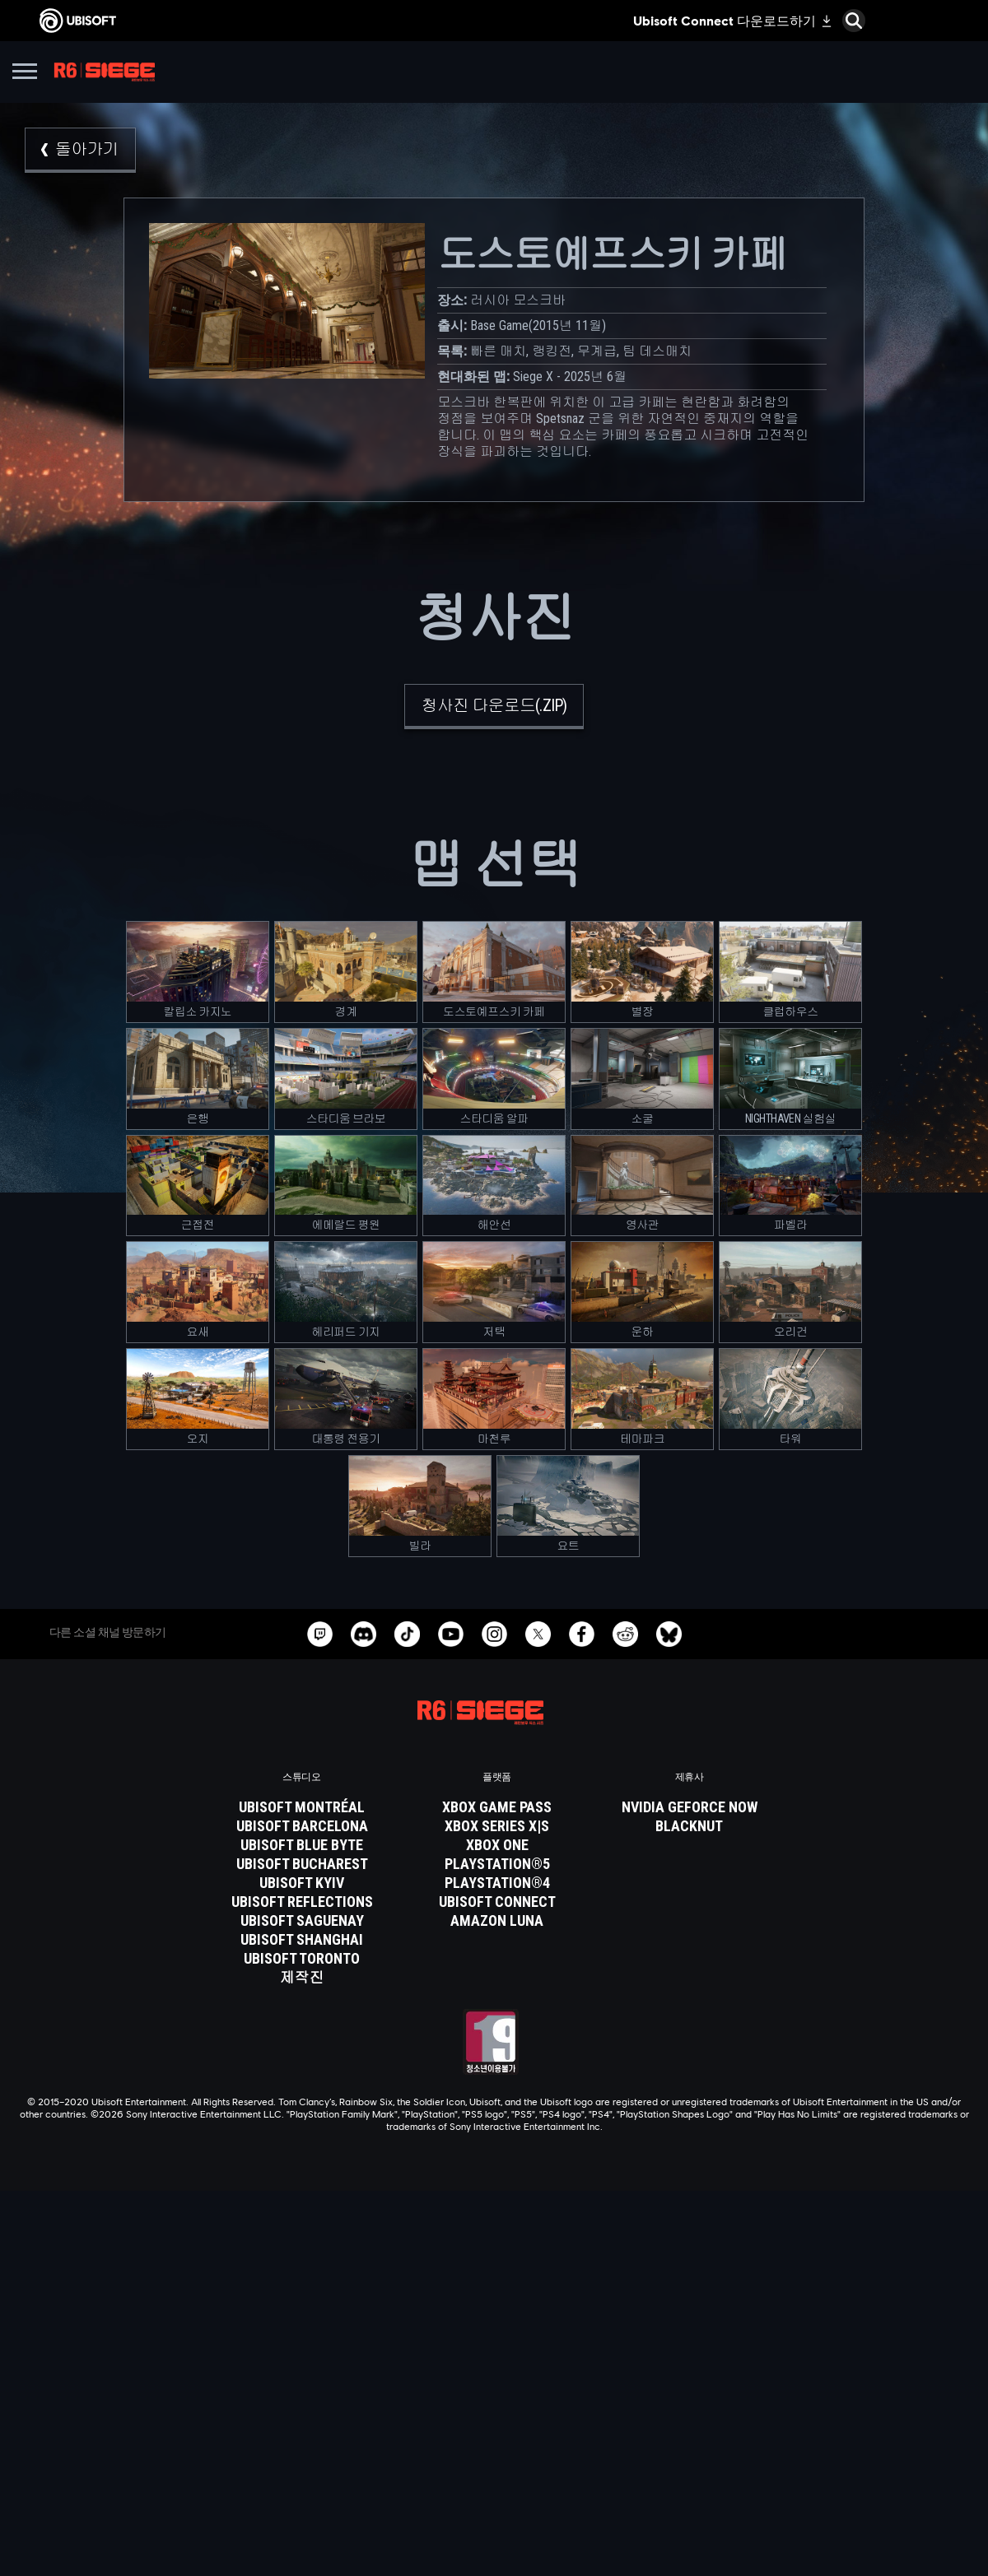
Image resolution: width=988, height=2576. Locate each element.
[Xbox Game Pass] (497, 1807)
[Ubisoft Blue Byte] (302, 1845)
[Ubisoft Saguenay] (302, 1921)
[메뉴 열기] (24, 73)
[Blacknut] (689, 1826)
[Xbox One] (497, 1845)
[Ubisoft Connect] (494, 2358)
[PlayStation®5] (497, 1864)
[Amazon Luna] (497, 1921)
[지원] (494, 2419)
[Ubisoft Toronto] (302, 1959)
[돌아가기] (80, 150)
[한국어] (494, 2200)
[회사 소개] (494, 2378)
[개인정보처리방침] (494, 2479)
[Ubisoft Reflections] (302, 1902)
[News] (494, 2399)
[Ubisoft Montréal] (302, 1807)
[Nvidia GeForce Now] (689, 1807)
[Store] (494, 2337)
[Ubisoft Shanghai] (302, 1940)
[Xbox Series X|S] (497, 1826)
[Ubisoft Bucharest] (302, 1864)
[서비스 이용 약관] (494, 2503)
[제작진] (302, 1977)
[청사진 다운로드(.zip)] (494, 706)
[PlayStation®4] (497, 1883)
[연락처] (494, 2456)
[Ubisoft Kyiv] (302, 1883)
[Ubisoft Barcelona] (302, 1826)
